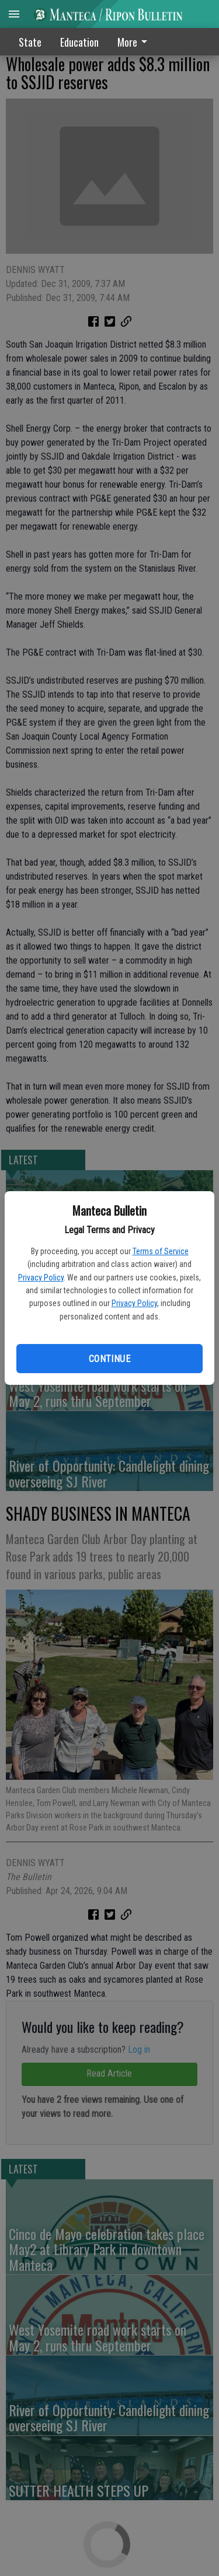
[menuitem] (135, 41)
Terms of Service (161, 1251)
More (134, 42)
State (30, 42)
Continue (109, 1358)
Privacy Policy (41, 1277)
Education (79, 42)
